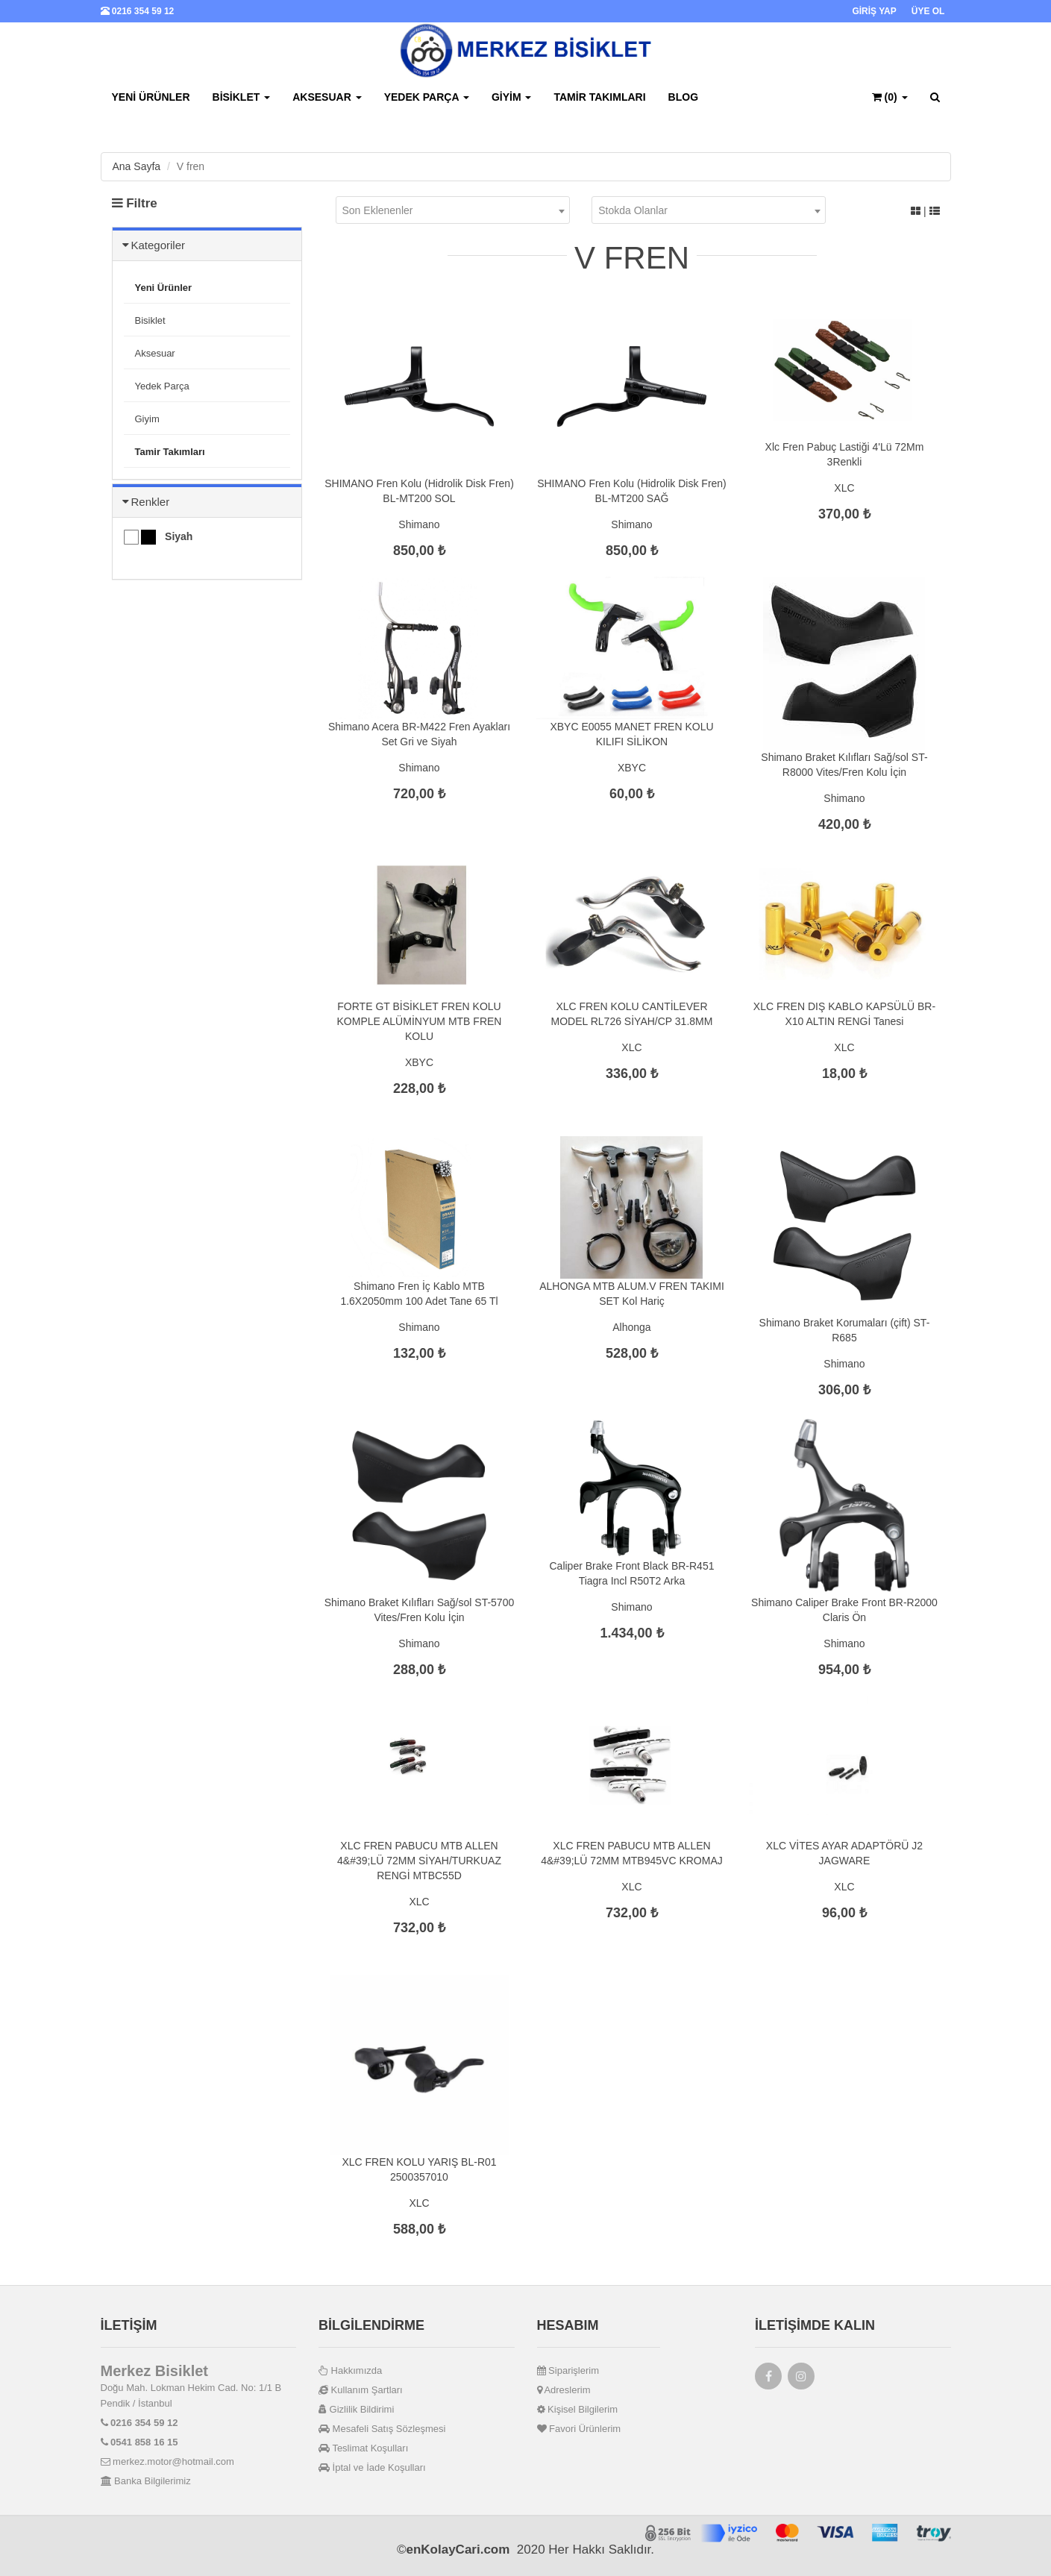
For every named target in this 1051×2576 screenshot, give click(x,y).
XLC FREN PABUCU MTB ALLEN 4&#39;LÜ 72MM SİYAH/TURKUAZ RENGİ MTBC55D (419, 1860)
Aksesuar (326, 97)
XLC (844, 488)
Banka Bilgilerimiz (146, 2480)
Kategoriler (158, 245)
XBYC (632, 768)
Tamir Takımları (599, 97)
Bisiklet (242, 97)
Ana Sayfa (137, 166)
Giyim (512, 97)
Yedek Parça (426, 97)
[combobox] (453, 210)
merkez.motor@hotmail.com (167, 2461)
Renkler (150, 501)
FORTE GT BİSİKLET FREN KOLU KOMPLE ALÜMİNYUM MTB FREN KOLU (419, 1021)
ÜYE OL (928, 11)
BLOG (683, 97)
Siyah (158, 537)
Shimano (418, 524)
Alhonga (631, 1327)
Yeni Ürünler (151, 97)
